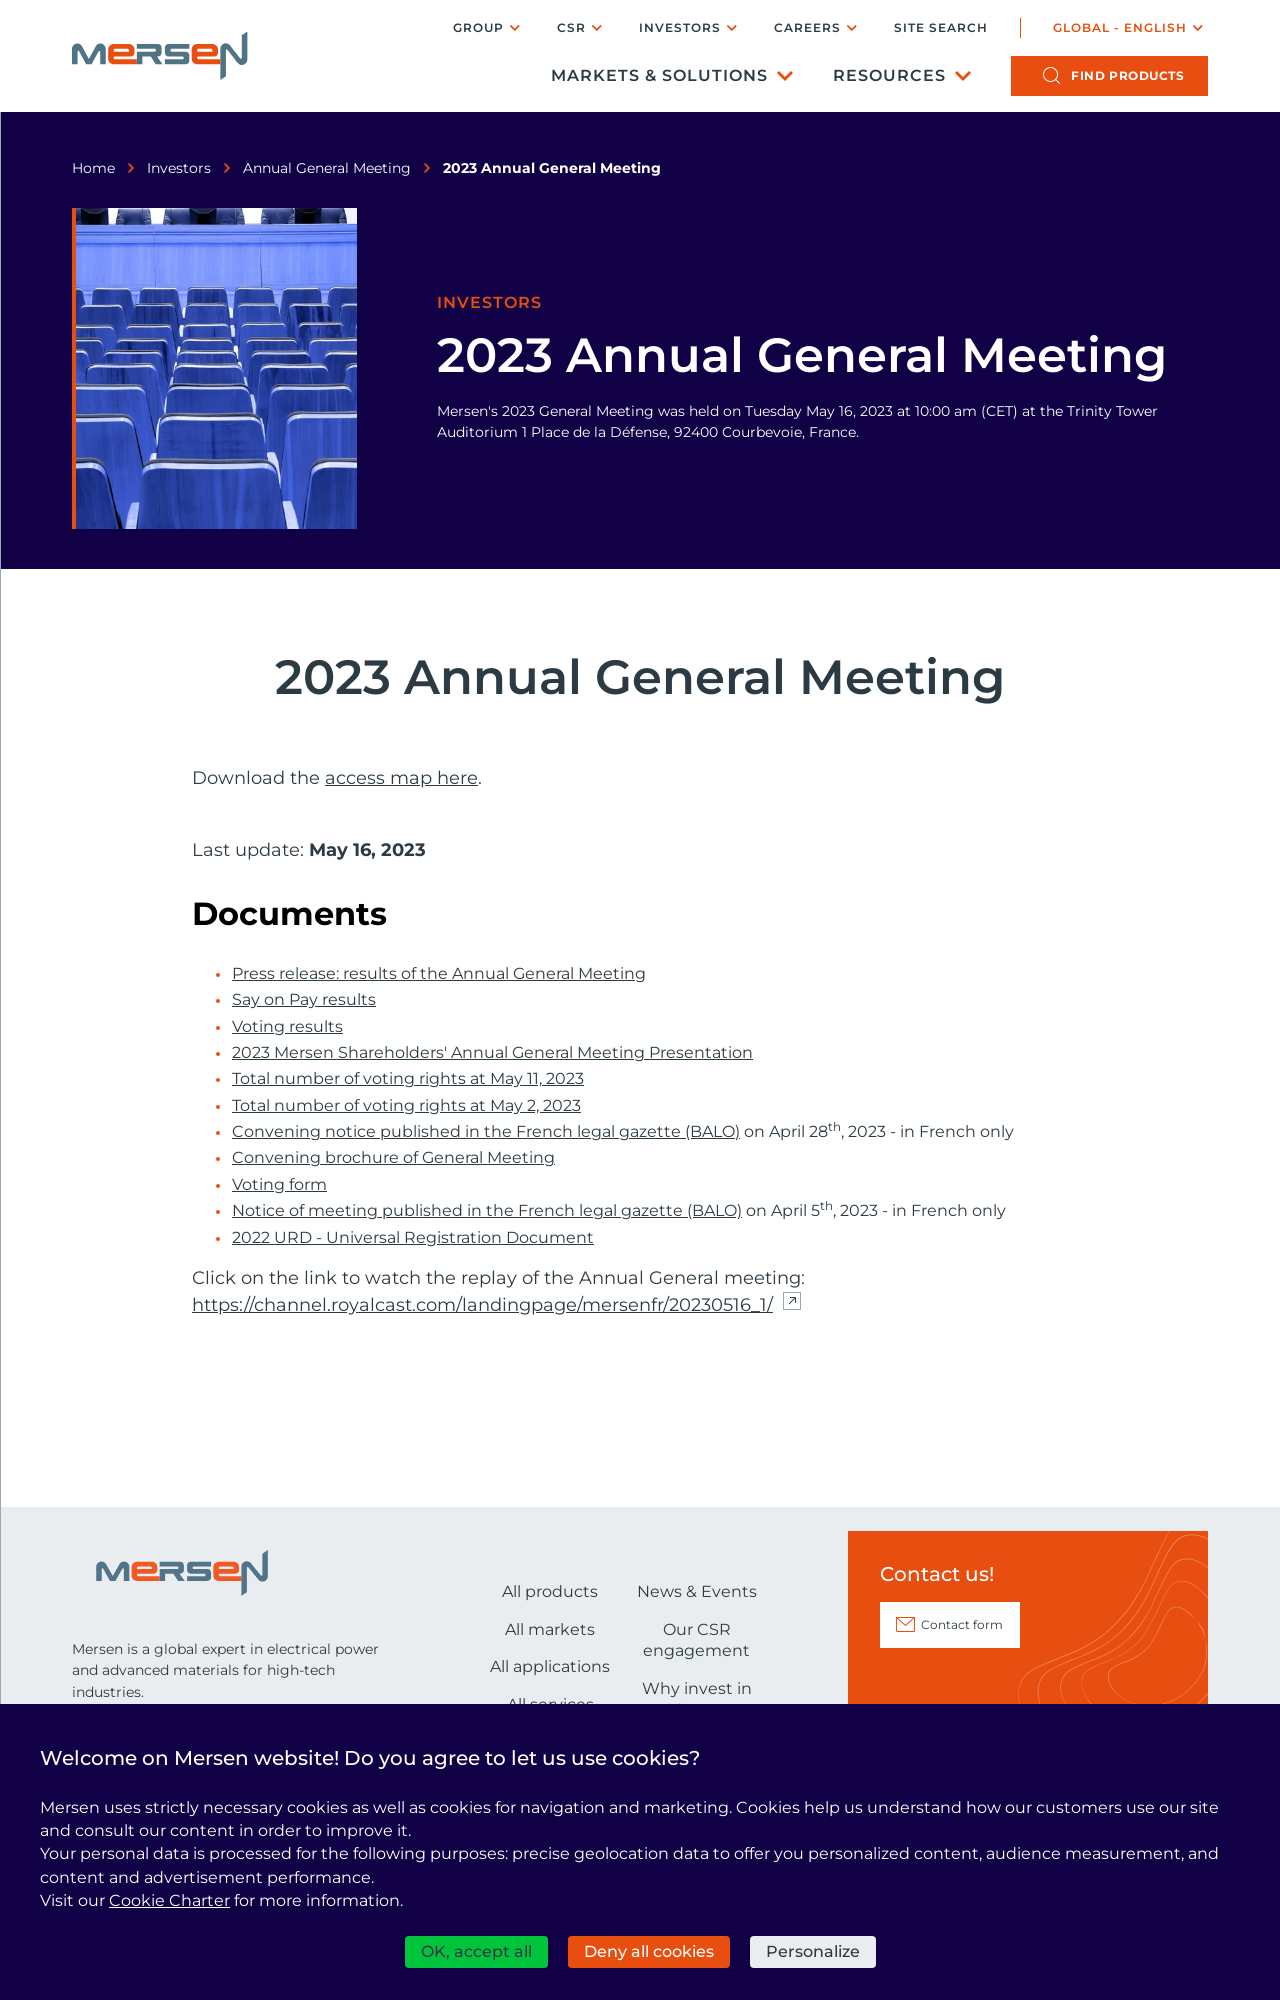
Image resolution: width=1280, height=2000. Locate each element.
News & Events (697, 1591)
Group (478, 27)
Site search (941, 28)
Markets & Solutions (659, 75)
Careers (807, 27)
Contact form (962, 1624)
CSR (571, 27)
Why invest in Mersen (697, 1699)
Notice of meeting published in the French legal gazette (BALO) (487, 1211)
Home (93, 168)
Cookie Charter (169, 1900)
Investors (680, 27)
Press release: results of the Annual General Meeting (439, 974)
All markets (550, 1629)
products (1127, 75)
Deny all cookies (649, 1951)
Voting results (287, 1027)
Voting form (279, 1185)
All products (550, 1591)
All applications (550, 1666)
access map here (401, 778)
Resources (889, 75)
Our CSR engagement (696, 1640)
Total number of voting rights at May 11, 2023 (408, 1079)
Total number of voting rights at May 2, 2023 (406, 1106)
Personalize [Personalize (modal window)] (813, 1951)
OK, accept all (476, 1951)
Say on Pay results (304, 1000)
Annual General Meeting (327, 168)
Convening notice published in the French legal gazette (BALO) (486, 1132)
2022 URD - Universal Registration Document (413, 1238)
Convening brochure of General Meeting (393, 1158)
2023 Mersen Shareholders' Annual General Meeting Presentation (492, 1053)
